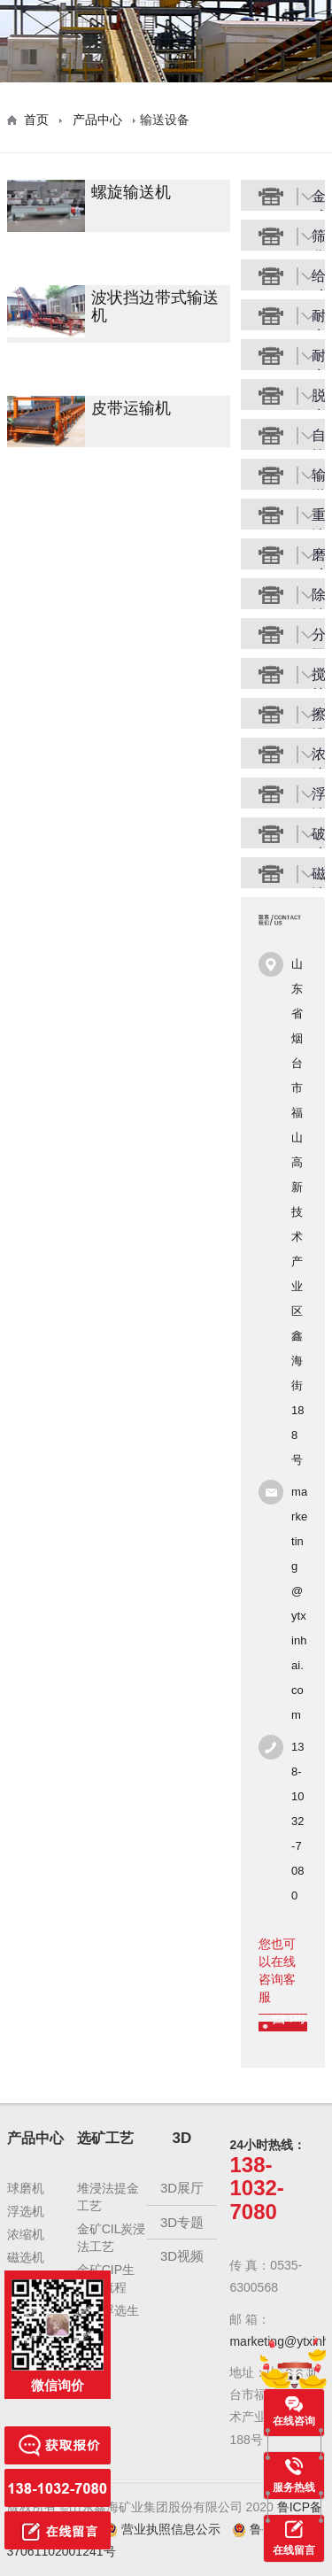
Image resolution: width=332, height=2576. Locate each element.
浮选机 (25, 2211)
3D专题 (182, 2222)
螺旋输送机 (131, 192)
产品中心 (97, 119)
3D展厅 (182, 2187)
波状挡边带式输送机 (155, 307)
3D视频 (182, 2255)
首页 (36, 119)
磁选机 (25, 2257)
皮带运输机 (131, 408)
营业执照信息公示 (164, 2529)
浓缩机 (25, 2234)
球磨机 (25, 2188)
